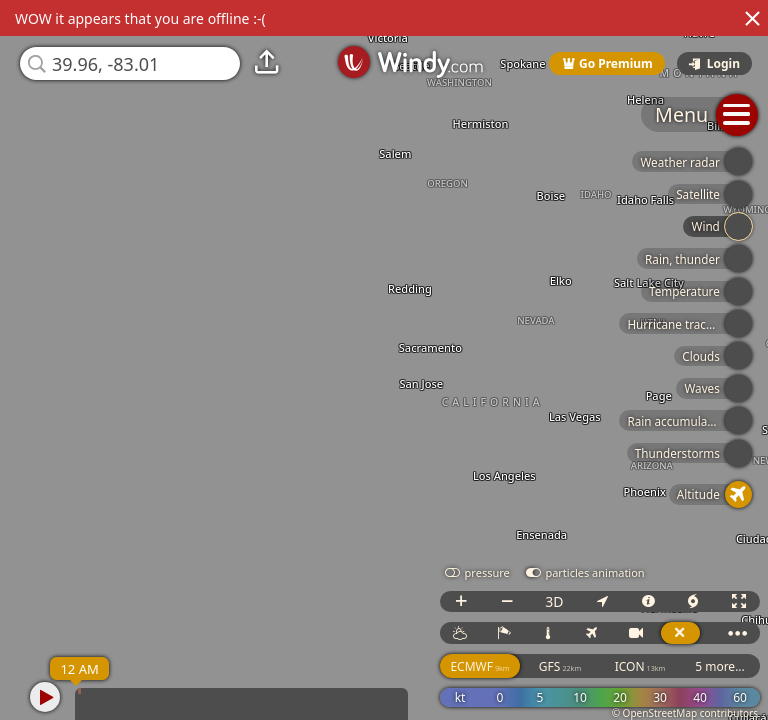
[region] (384, 360)
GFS (560, 666)
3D (554, 601)
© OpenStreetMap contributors (685, 713)
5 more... (720, 666)
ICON (640, 666)
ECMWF (479, 666)
